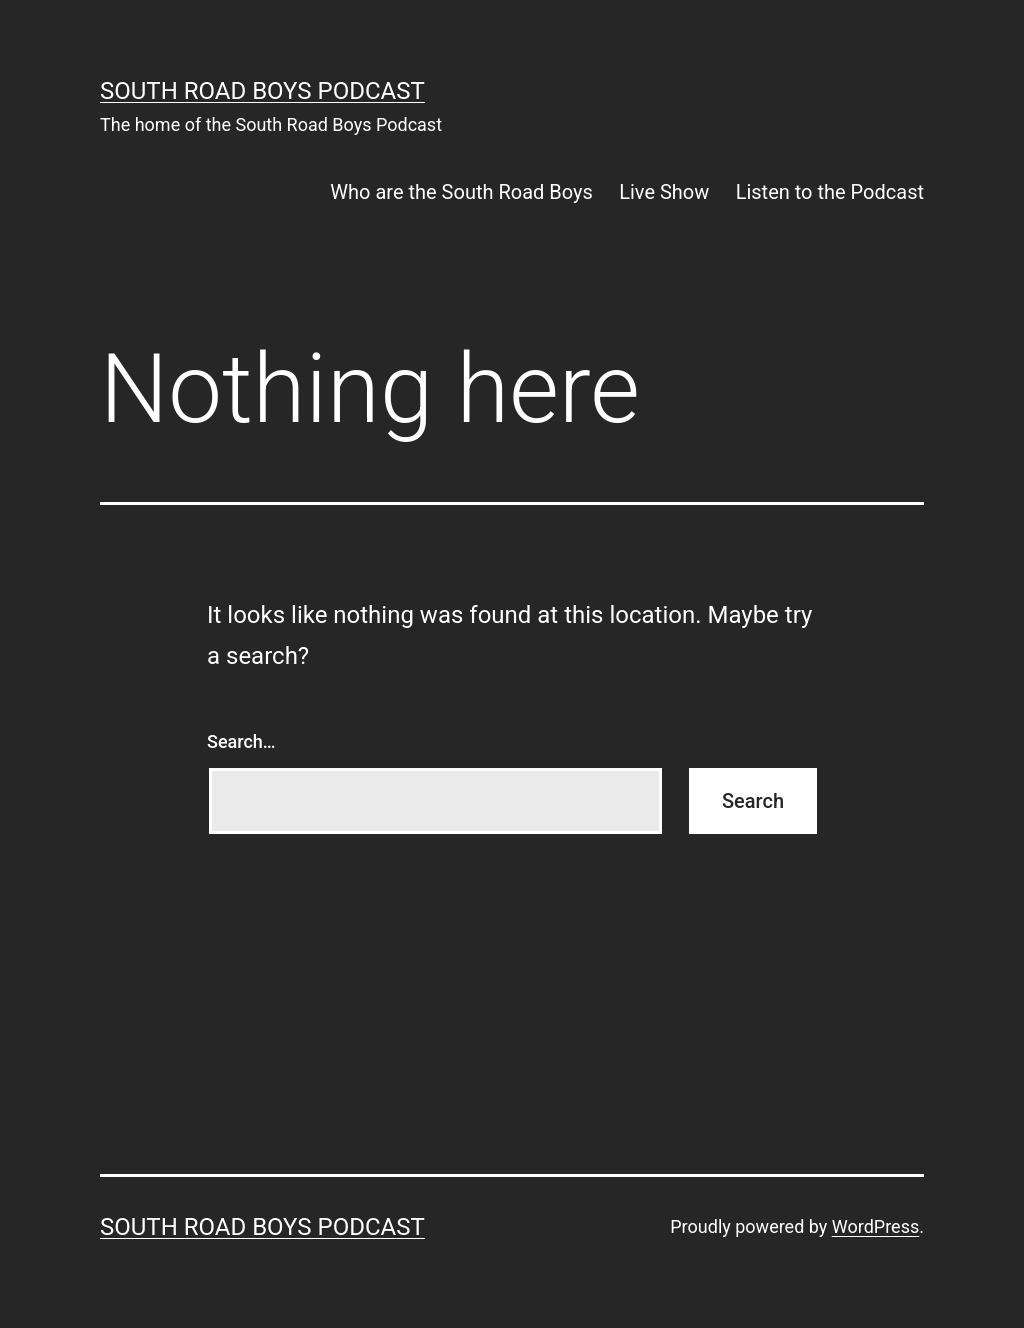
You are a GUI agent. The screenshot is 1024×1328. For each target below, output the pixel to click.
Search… (241, 741)
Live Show (664, 192)
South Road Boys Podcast (262, 91)
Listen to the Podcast (830, 192)
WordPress (875, 1226)
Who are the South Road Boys (461, 192)
